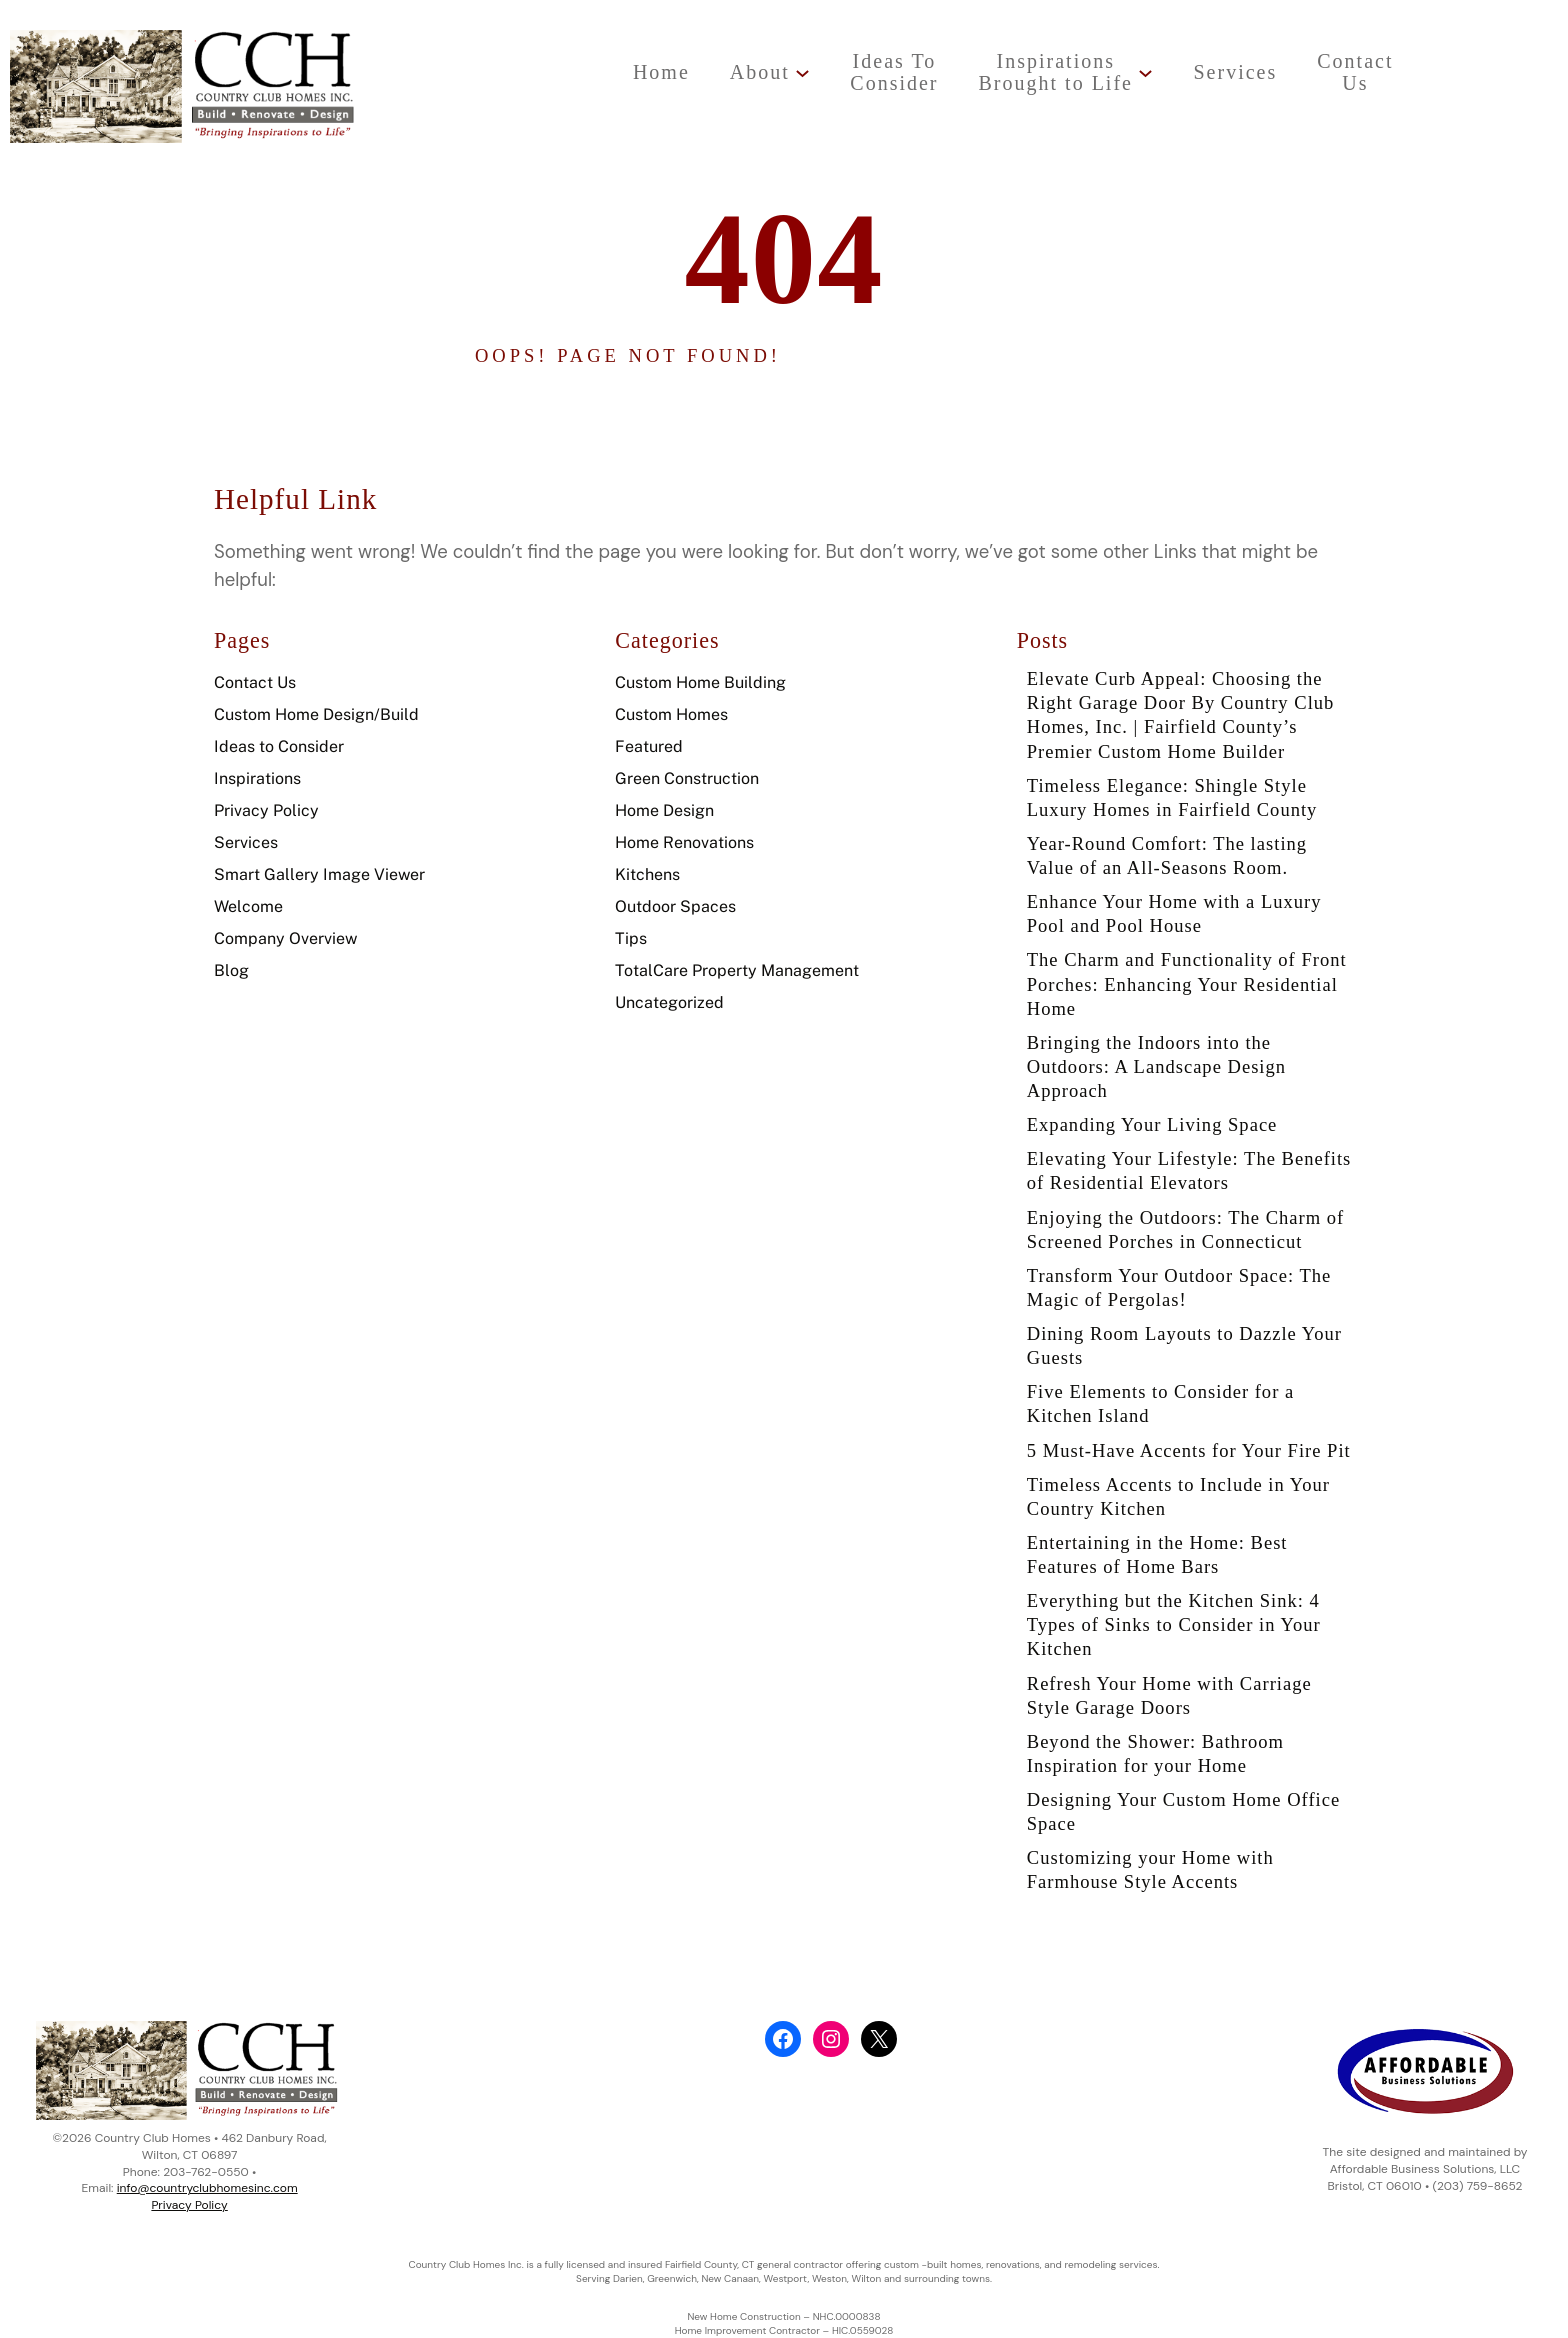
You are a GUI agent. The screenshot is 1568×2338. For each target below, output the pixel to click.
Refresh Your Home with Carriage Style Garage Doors (1169, 1695)
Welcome (248, 906)
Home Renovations (684, 842)
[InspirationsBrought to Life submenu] (1145, 72)
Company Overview (285, 938)
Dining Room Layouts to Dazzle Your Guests (1184, 1345)
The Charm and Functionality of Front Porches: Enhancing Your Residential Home (1187, 983)
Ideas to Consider (279, 746)
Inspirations (257, 778)
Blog (231, 970)
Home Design (664, 810)
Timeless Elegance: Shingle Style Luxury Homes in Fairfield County (1172, 797)
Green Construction (687, 778)
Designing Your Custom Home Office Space (1183, 1811)
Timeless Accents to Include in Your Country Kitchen (1178, 1496)
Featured (649, 746)
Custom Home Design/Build (316, 714)
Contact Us (255, 682)
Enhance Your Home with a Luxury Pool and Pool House (1174, 913)
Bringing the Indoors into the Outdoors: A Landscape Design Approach (1156, 1066)
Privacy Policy (266, 810)
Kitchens (647, 874)
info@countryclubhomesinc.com (207, 2188)
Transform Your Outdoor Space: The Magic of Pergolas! (1179, 1287)
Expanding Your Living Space (1152, 1124)
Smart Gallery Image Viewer (319, 874)
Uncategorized (669, 1002)
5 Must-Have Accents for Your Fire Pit (1189, 1450)
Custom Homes (671, 714)
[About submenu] (802, 72)
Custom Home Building (700, 682)
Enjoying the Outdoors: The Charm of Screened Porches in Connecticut (1185, 1229)
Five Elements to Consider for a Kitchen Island (1160, 1403)
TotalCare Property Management (737, 970)
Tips (631, 938)
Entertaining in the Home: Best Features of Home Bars (1157, 1554)
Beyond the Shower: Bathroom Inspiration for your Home (1155, 1753)
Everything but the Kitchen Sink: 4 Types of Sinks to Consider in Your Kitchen (1174, 1624)
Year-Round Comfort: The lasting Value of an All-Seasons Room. (1167, 855)
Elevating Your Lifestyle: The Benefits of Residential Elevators (1189, 1170)
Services (246, 842)
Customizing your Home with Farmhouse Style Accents (1150, 1869)
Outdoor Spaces (675, 906)
